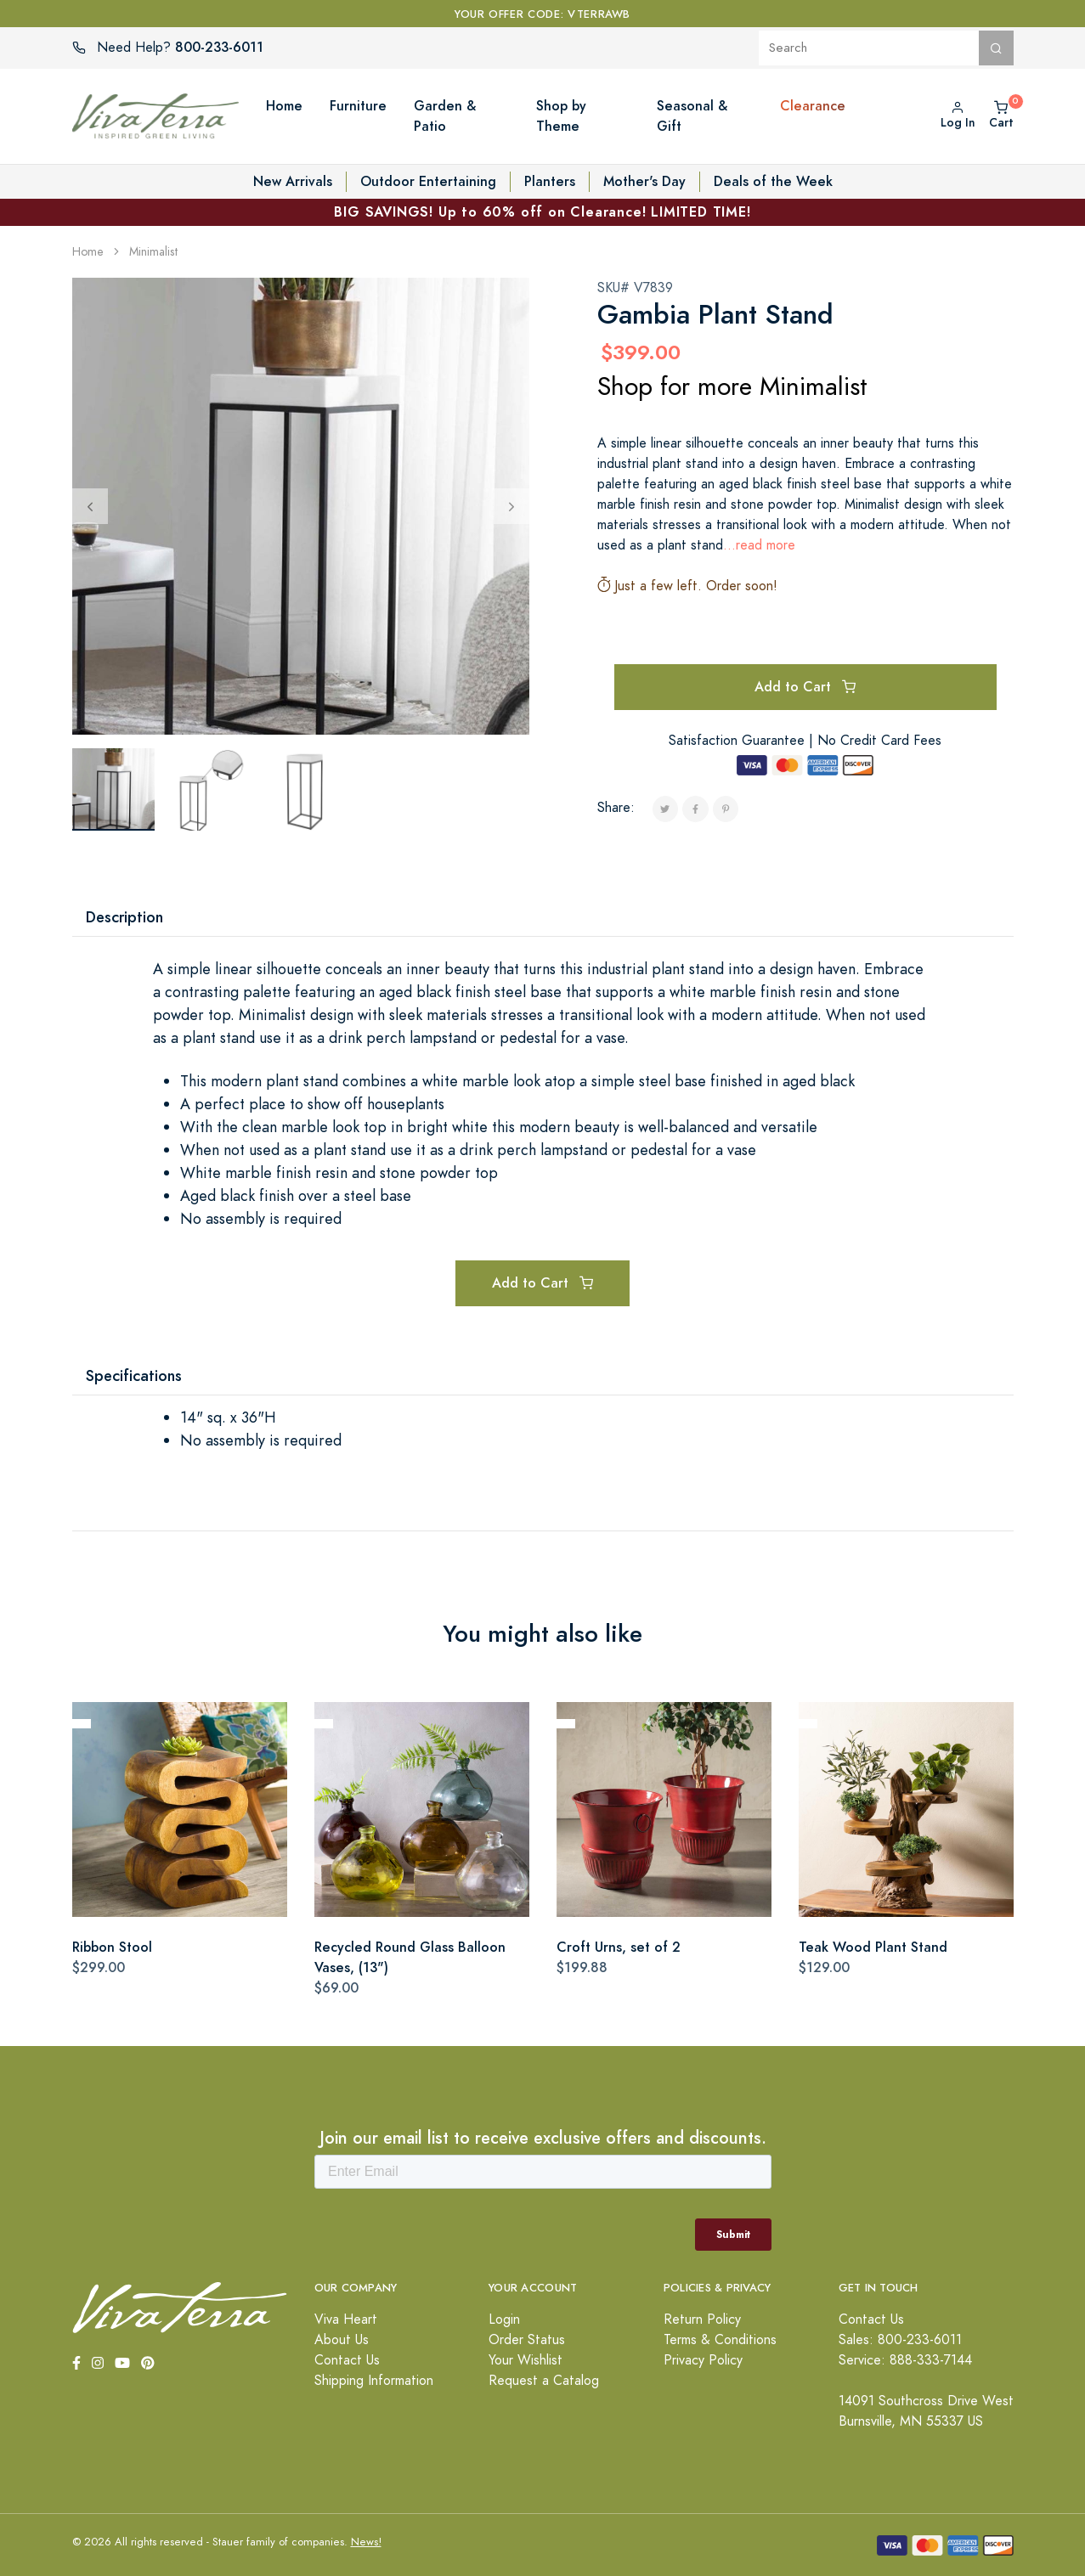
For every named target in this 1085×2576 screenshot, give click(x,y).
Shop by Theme (561, 116)
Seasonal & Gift (692, 116)
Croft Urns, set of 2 (619, 1947)
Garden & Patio (445, 116)
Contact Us (347, 2360)
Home (284, 106)
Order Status (527, 2340)
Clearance (812, 106)
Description (124, 916)
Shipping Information (373, 2380)
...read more (759, 545)
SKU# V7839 (635, 288)
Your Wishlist (525, 2360)
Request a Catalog (544, 2380)
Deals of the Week (773, 181)
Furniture (358, 106)
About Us (341, 2340)
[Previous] (90, 506)
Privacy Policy (703, 2360)
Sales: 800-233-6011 (900, 2340)
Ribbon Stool (112, 1947)
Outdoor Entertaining (428, 181)
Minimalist (153, 252)
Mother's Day (644, 181)
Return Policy (702, 2319)
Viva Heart (345, 2319)
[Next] (511, 506)
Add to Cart (805, 686)
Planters (549, 181)
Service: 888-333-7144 (905, 2360)
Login (504, 2319)
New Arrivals (292, 181)
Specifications (134, 1375)
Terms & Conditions (720, 2340)
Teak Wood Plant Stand (873, 1947)
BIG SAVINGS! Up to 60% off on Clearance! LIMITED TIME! (542, 212)
